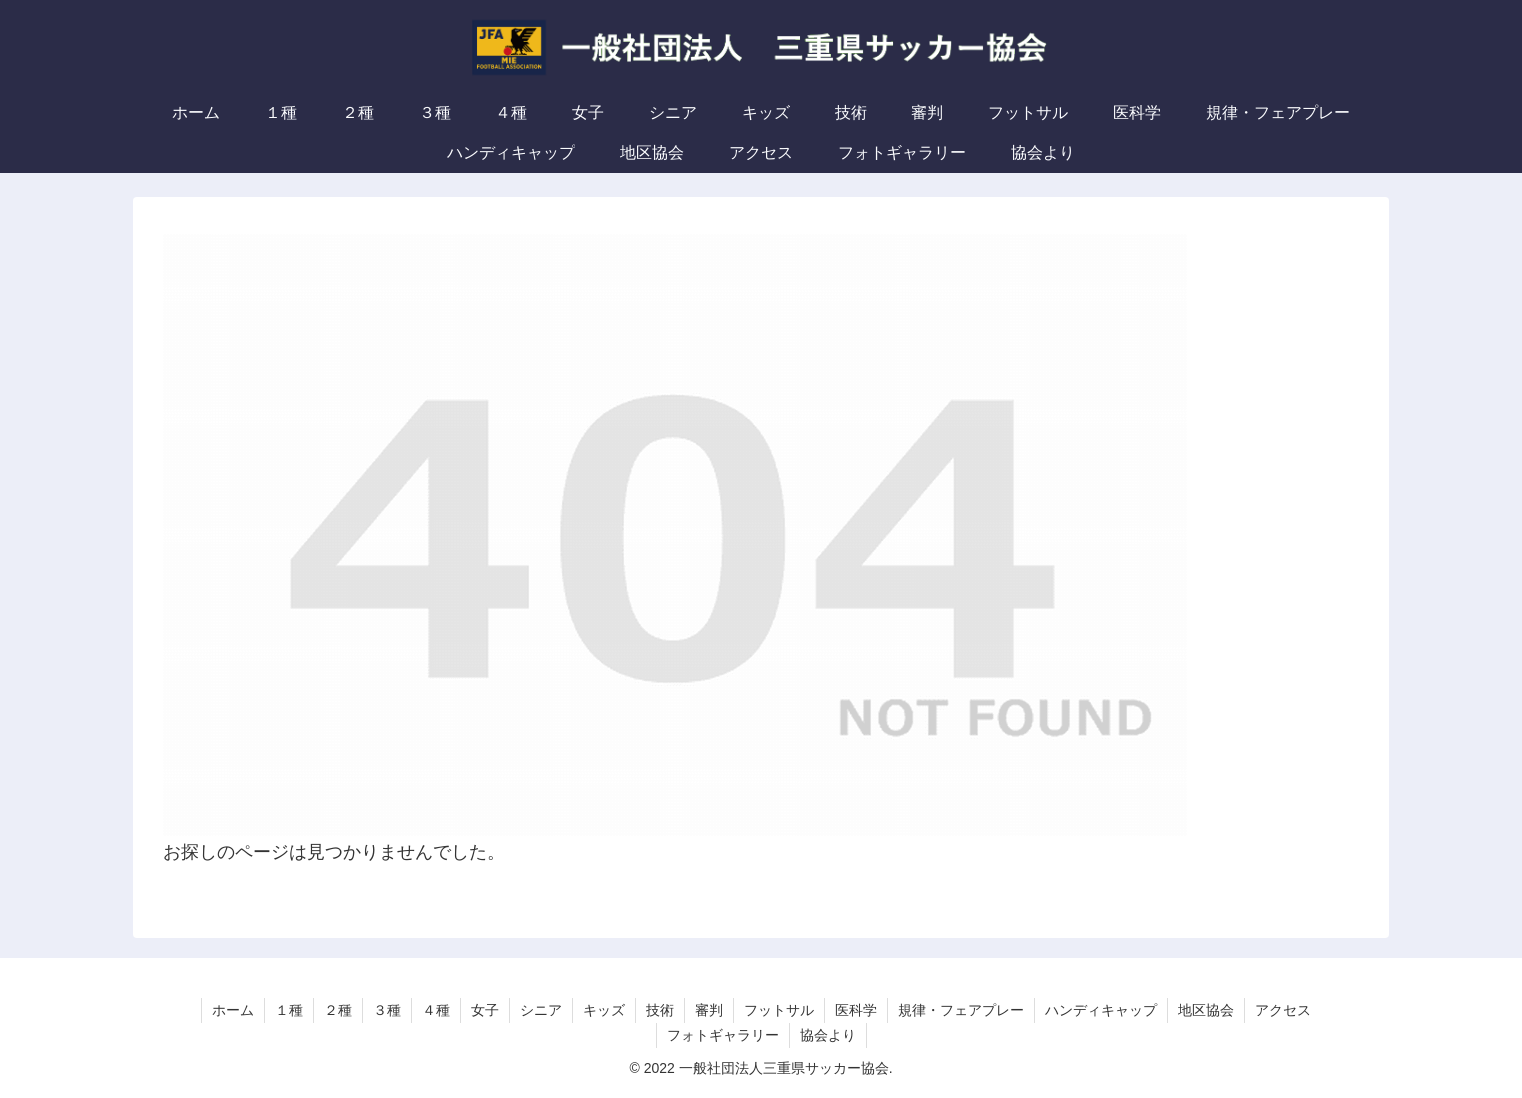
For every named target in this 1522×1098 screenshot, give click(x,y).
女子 (485, 1010)
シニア (541, 1010)
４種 (436, 1010)
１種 (289, 1010)
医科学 (856, 1010)
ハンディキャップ (1101, 1010)
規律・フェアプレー (961, 1010)
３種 (387, 1010)
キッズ (604, 1010)
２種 (338, 1010)
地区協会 (1206, 1010)
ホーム (233, 1010)
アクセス (1283, 1010)
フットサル (779, 1010)
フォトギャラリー (723, 1035)
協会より (828, 1035)
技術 (660, 1010)
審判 (709, 1010)
